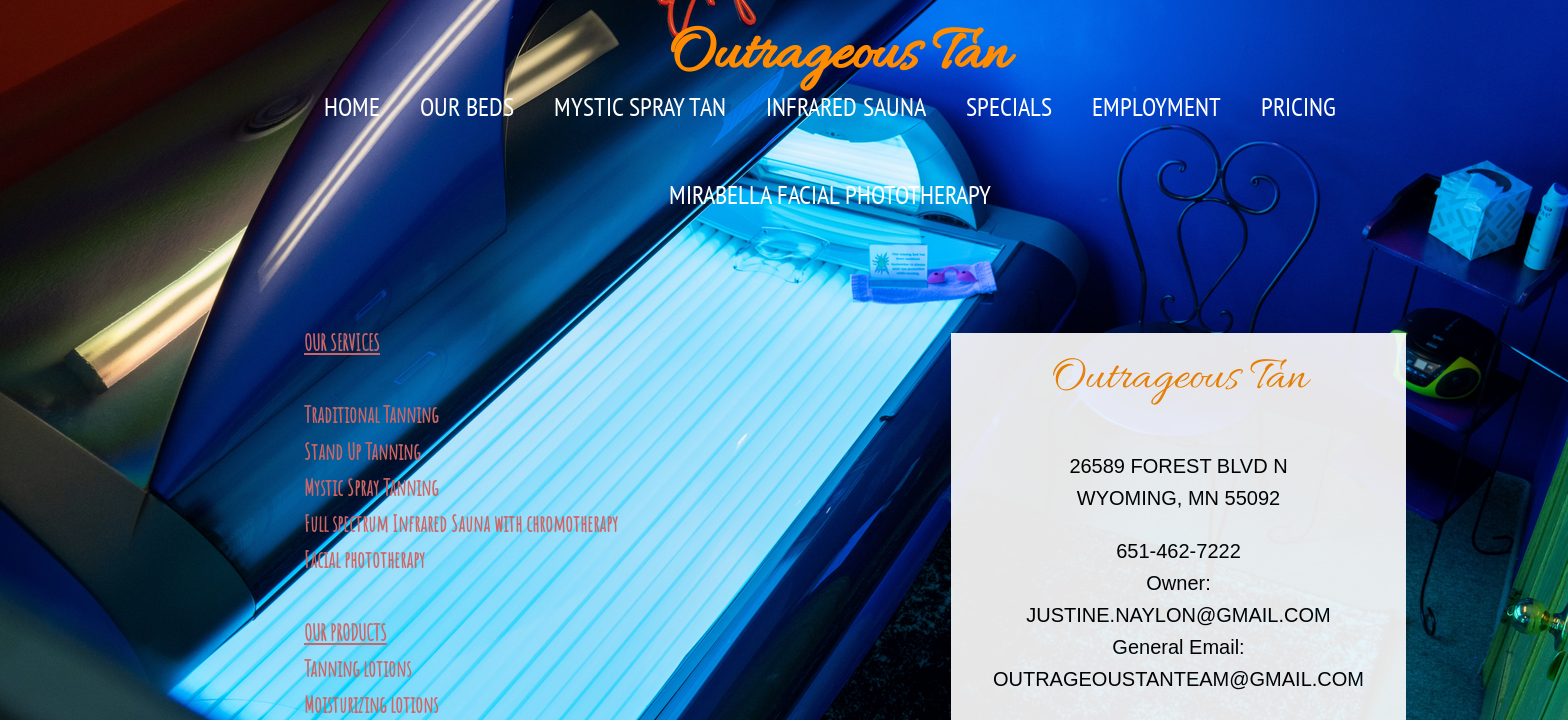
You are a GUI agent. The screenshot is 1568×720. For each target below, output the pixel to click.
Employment (1156, 106)
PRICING (1298, 106)
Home (352, 106)
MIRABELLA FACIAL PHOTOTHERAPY (830, 194)
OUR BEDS (467, 106)
